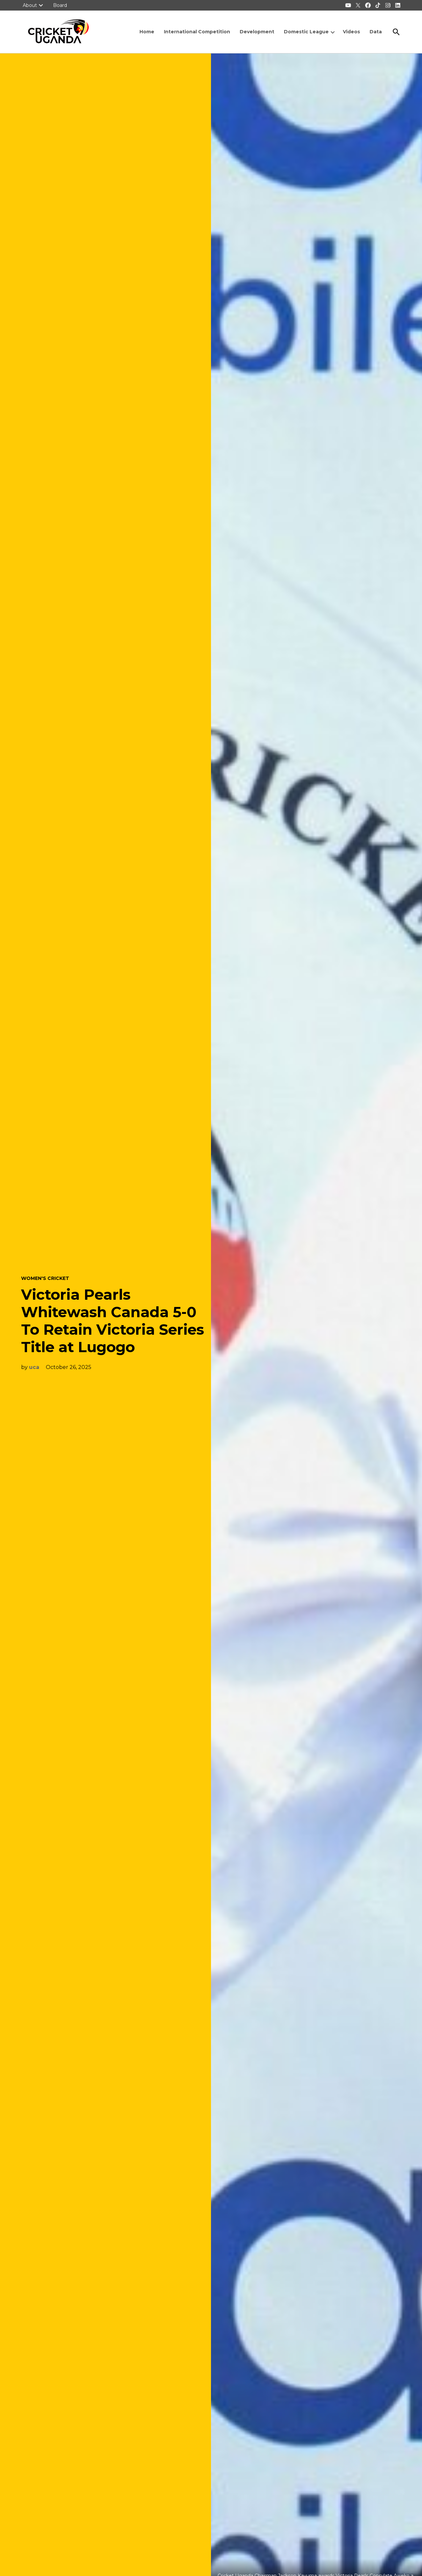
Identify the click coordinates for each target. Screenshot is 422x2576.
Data (376, 32)
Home (146, 32)
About (30, 5)
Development (257, 32)
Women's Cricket (45, 1278)
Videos (351, 32)
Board (60, 5)
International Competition (197, 32)
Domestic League (306, 32)
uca (34, 1367)
